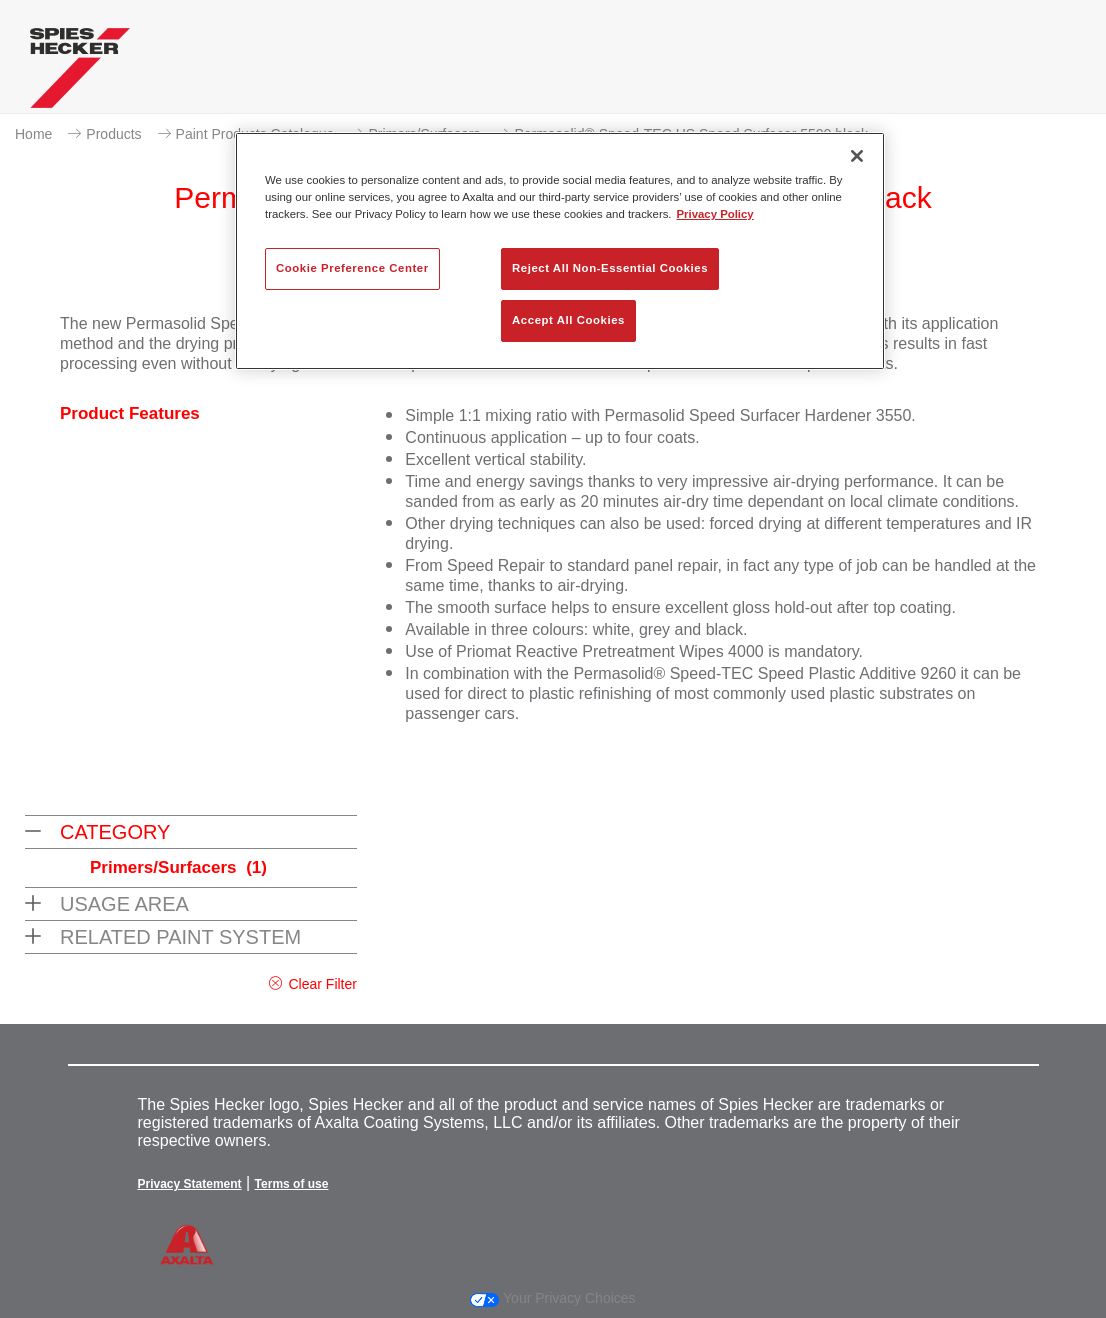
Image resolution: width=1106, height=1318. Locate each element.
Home (33, 134)
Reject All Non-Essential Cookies (610, 268)
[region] (560, 251)
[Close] (857, 156)
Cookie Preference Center (352, 268)
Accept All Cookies (568, 320)
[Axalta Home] (80, 73)
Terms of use (292, 1184)
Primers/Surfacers (178, 867)
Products (113, 134)
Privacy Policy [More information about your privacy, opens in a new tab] (715, 214)
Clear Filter (322, 984)
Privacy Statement (190, 1184)
